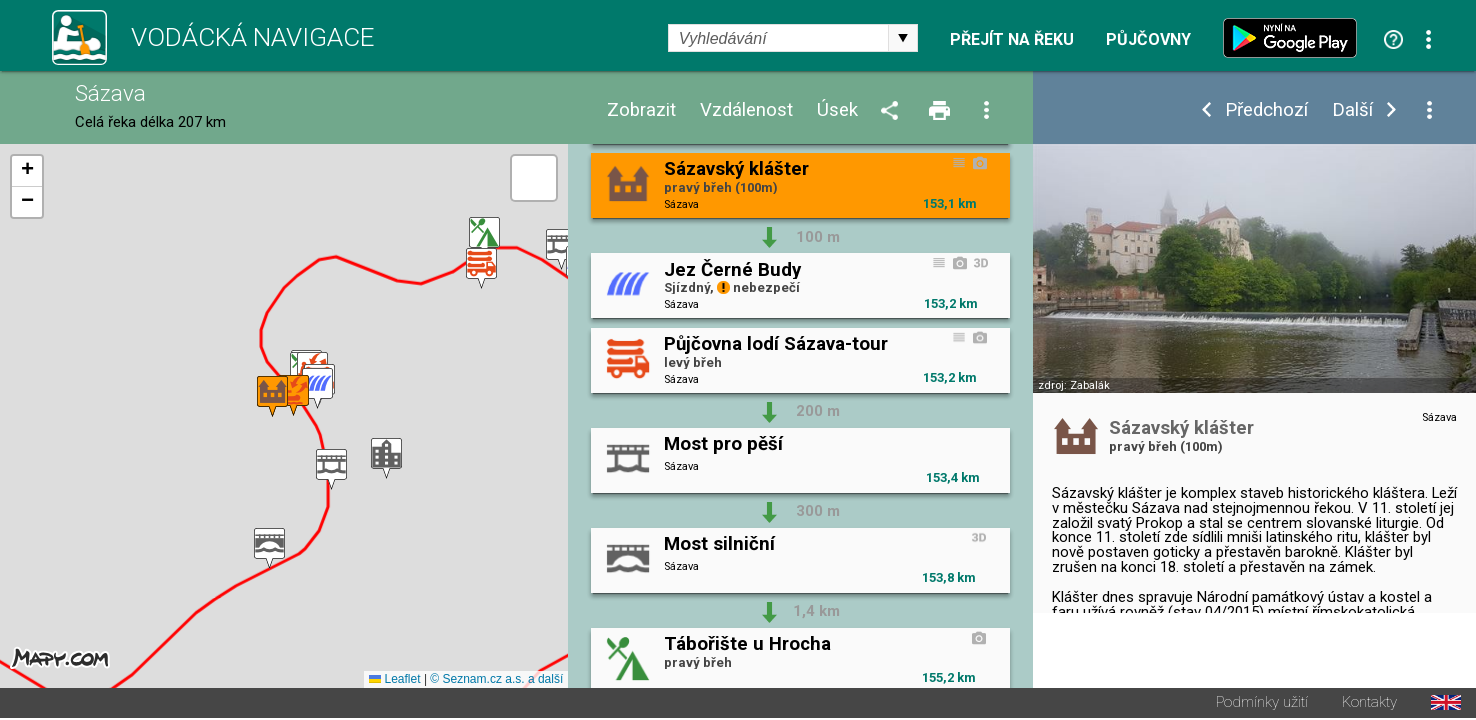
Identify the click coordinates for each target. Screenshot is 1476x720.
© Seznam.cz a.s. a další (496, 681)
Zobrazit (641, 110)
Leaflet (394, 681)
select (903, 38)
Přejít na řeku (1012, 40)
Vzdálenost (746, 110)
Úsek (837, 110)
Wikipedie (1145, 672)
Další (1352, 110)
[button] (561, 250)
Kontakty (1369, 704)
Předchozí (1266, 110)
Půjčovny (1148, 40)
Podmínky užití (1262, 704)
